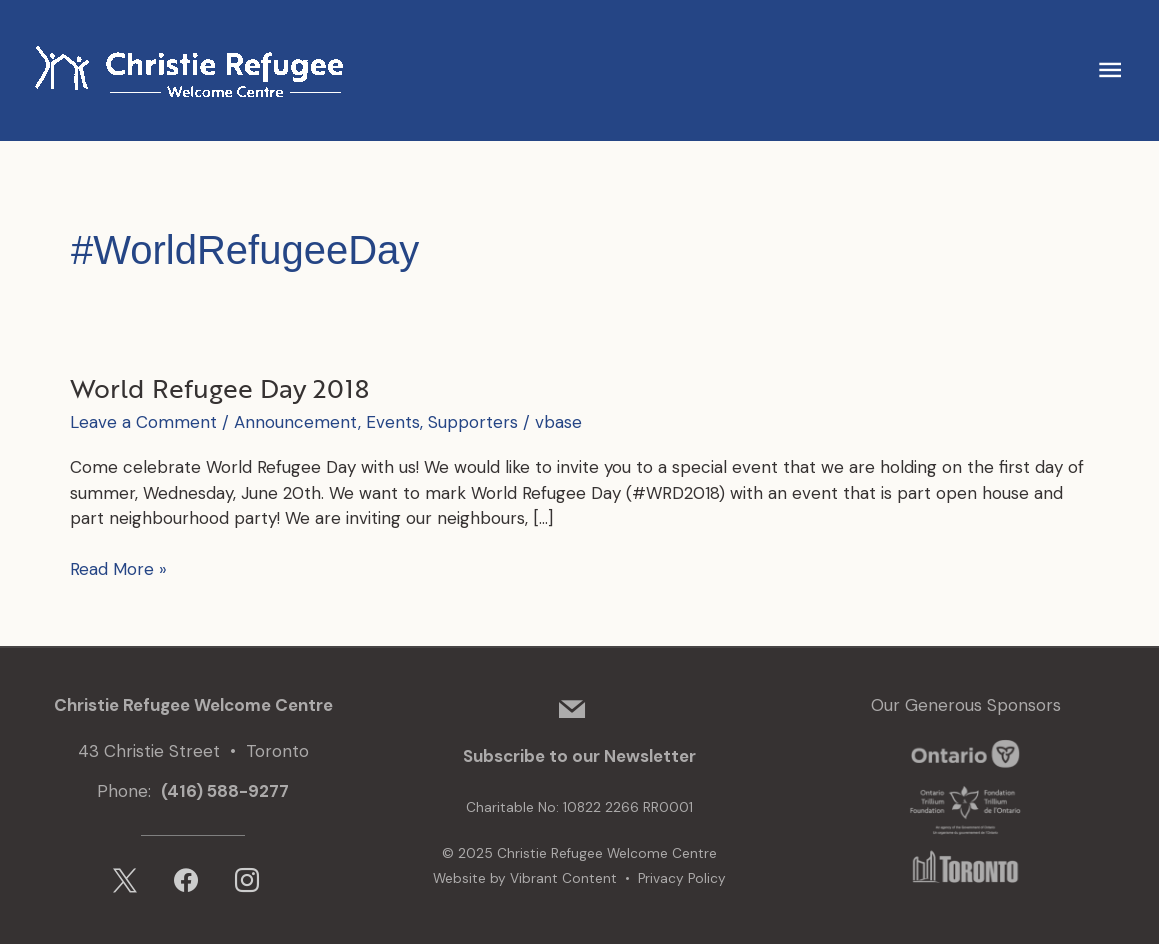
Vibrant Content (563, 878)
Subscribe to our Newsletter (579, 756)
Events (393, 422)
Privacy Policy (682, 878)
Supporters (473, 422)
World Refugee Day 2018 (219, 388)
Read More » (118, 570)
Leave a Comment (143, 422)
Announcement (296, 422)
